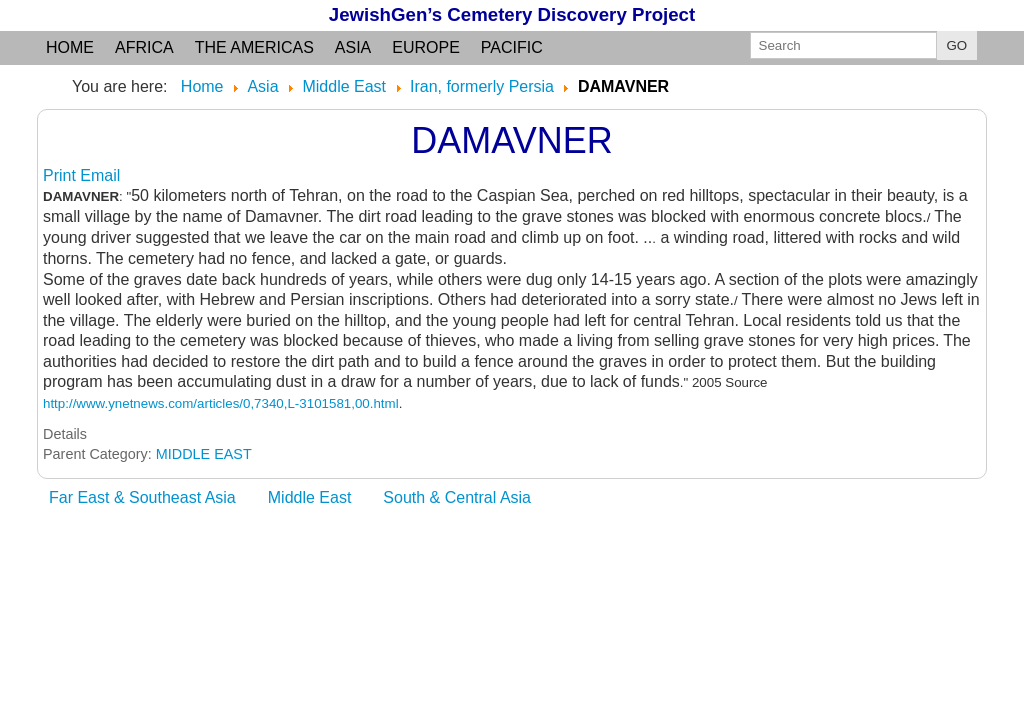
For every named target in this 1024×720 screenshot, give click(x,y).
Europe (426, 47)
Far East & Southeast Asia (142, 497)
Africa (144, 47)
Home (70, 47)
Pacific (512, 47)
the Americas (254, 47)
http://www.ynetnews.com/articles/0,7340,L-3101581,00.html (221, 403)
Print (61, 175)
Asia (353, 47)
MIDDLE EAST (204, 454)
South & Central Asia (457, 497)
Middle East (310, 497)
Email (100, 175)
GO (957, 45)
